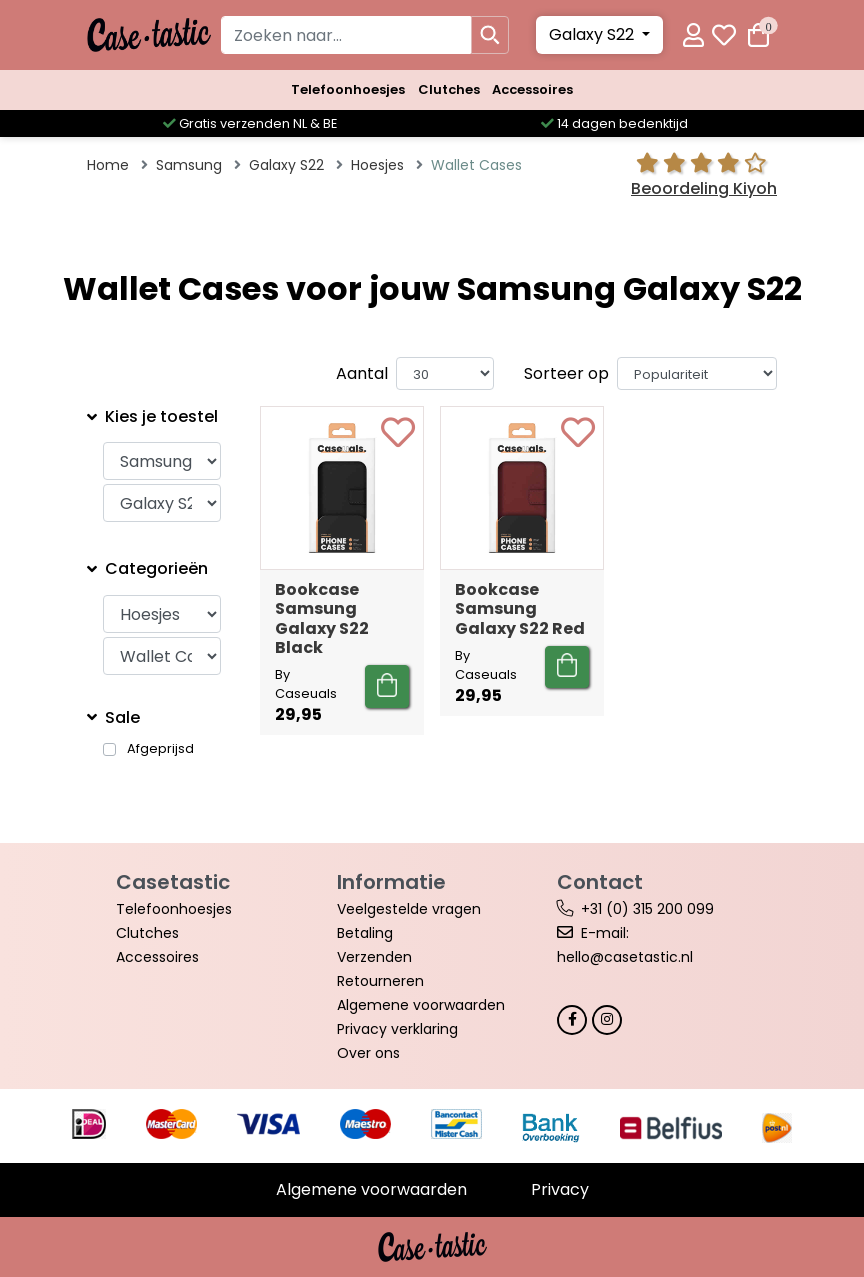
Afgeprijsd (160, 749)
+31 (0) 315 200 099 (647, 909)
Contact (600, 882)
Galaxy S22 (593, 34)
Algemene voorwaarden (421, 1005)
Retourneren (380, 981)
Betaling (365, 933)
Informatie (391, 882)
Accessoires (532, 89)
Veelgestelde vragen (409, 909)
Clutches (449, 89)
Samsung (189, 165)
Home (108, 165)
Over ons (368, 1053)
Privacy (560, 1189)
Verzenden (374, 957)
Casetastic (173, 882)
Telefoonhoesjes (348, 89)
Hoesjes (377, 165)
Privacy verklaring (397, 1029)
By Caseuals (306, 684)
